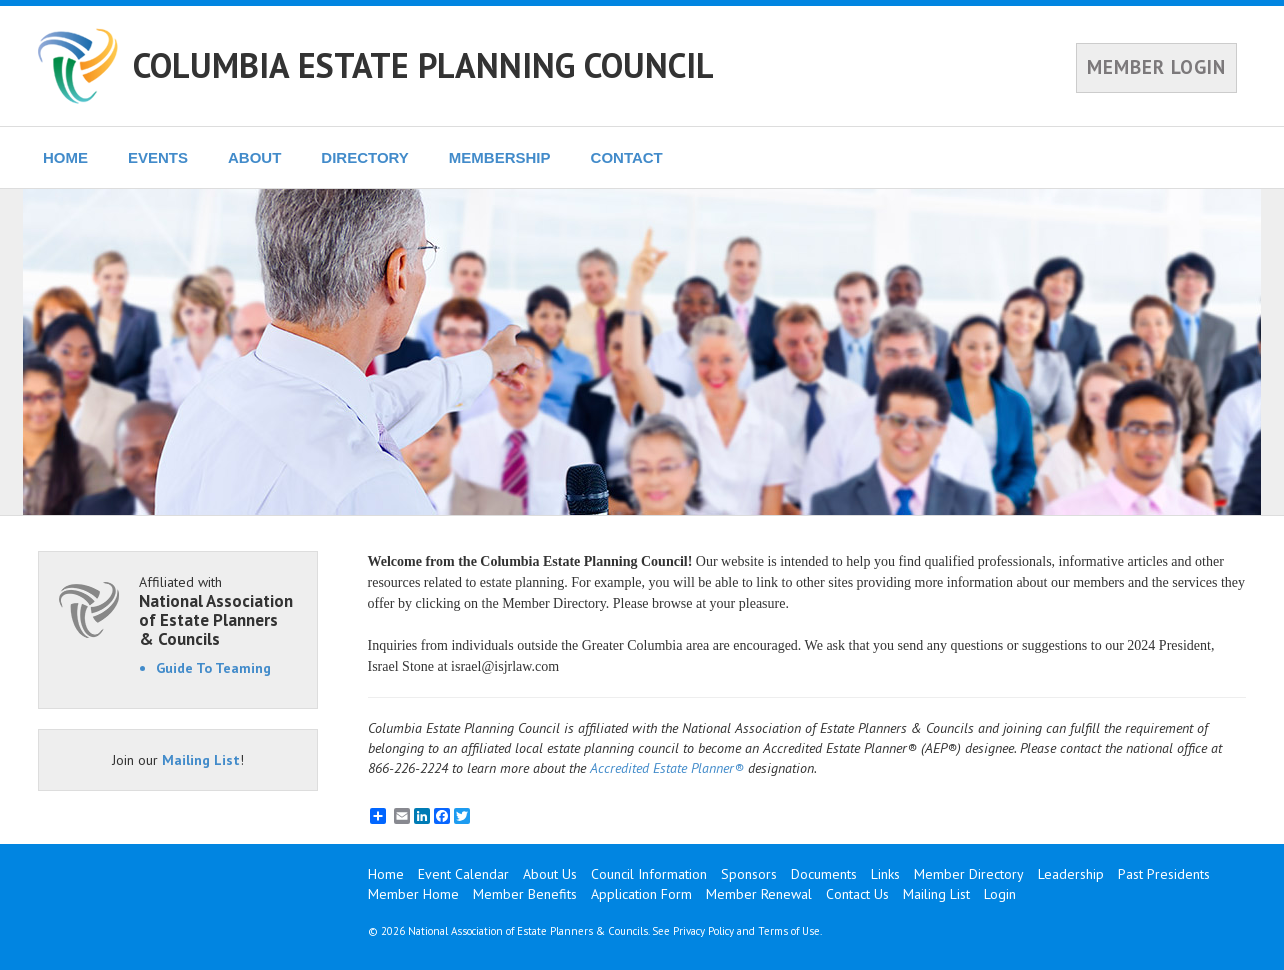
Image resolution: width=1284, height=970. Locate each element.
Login (1000, 894)
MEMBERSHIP (500, 157)
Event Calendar (463, 874)
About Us (550, 874)
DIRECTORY (365, 157)
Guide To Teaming (213, 668)
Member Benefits (525, 894)
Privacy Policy (703, 931)
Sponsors (749, 874)
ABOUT (254, 157)
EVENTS (158, 157)
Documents (824, 874)
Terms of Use (789, 931)
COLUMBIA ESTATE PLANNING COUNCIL (423, 65)
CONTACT (627, 157)
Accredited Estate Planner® (667, 768)
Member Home (413, 894)
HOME (65, 157)
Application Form (641, 894)
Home (386, 874)
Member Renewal (759, 894)
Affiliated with (218, 610)
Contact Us (857, 894)
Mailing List (201, 760)
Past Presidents (1164, 874)
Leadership (1071, 874)
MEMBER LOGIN (1156, 67)
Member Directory (969, 874)
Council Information (649, 874)
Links (885, 874)
